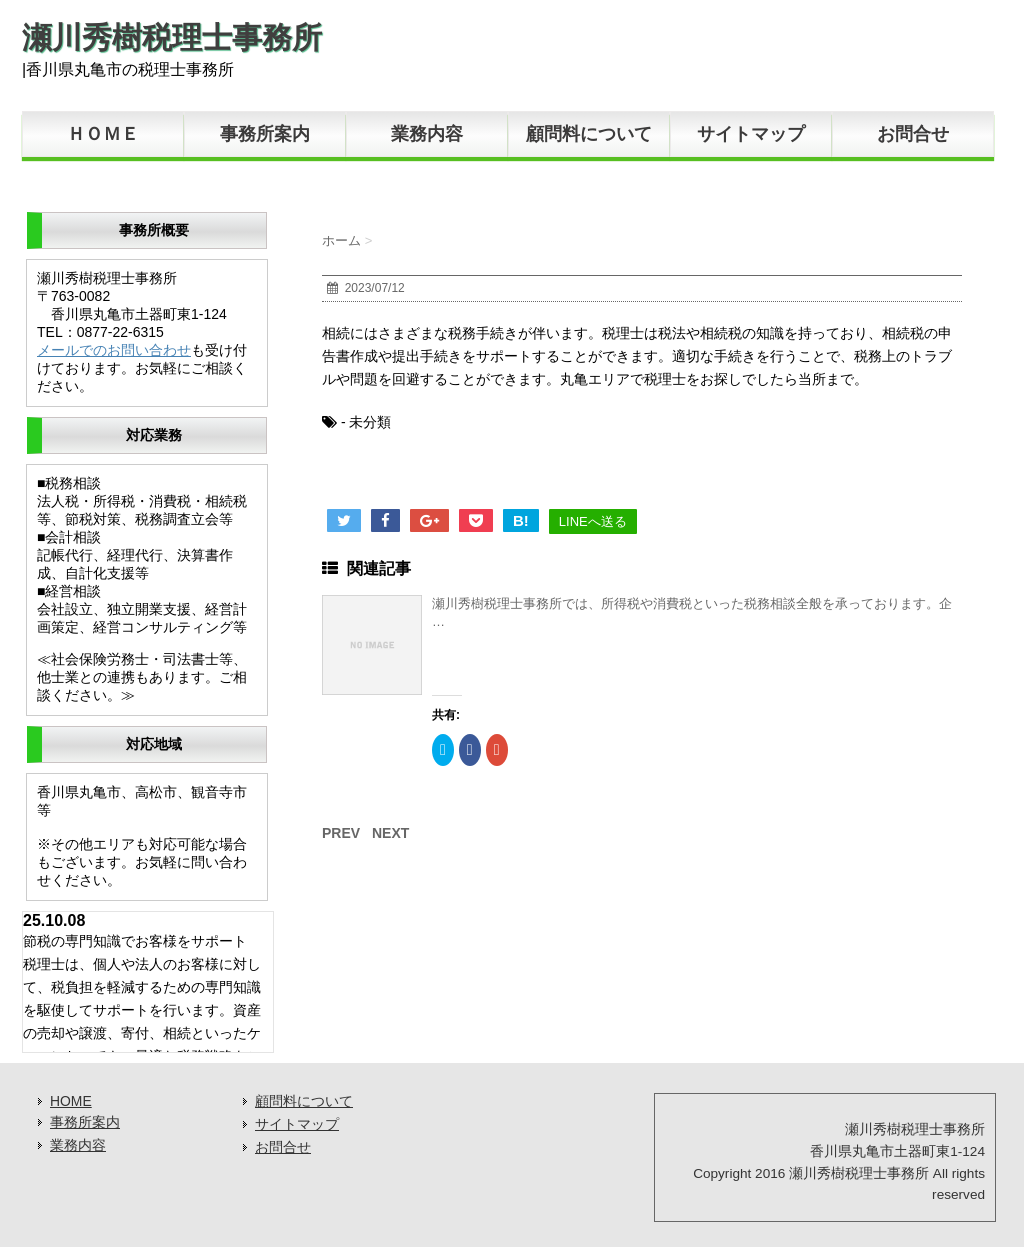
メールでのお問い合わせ (114, 350)
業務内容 (427, 134)
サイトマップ (751, 134)
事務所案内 (265, 134)
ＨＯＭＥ (103, 134)
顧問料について (589, 134)
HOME (71, 1101)
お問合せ (913, 134)
